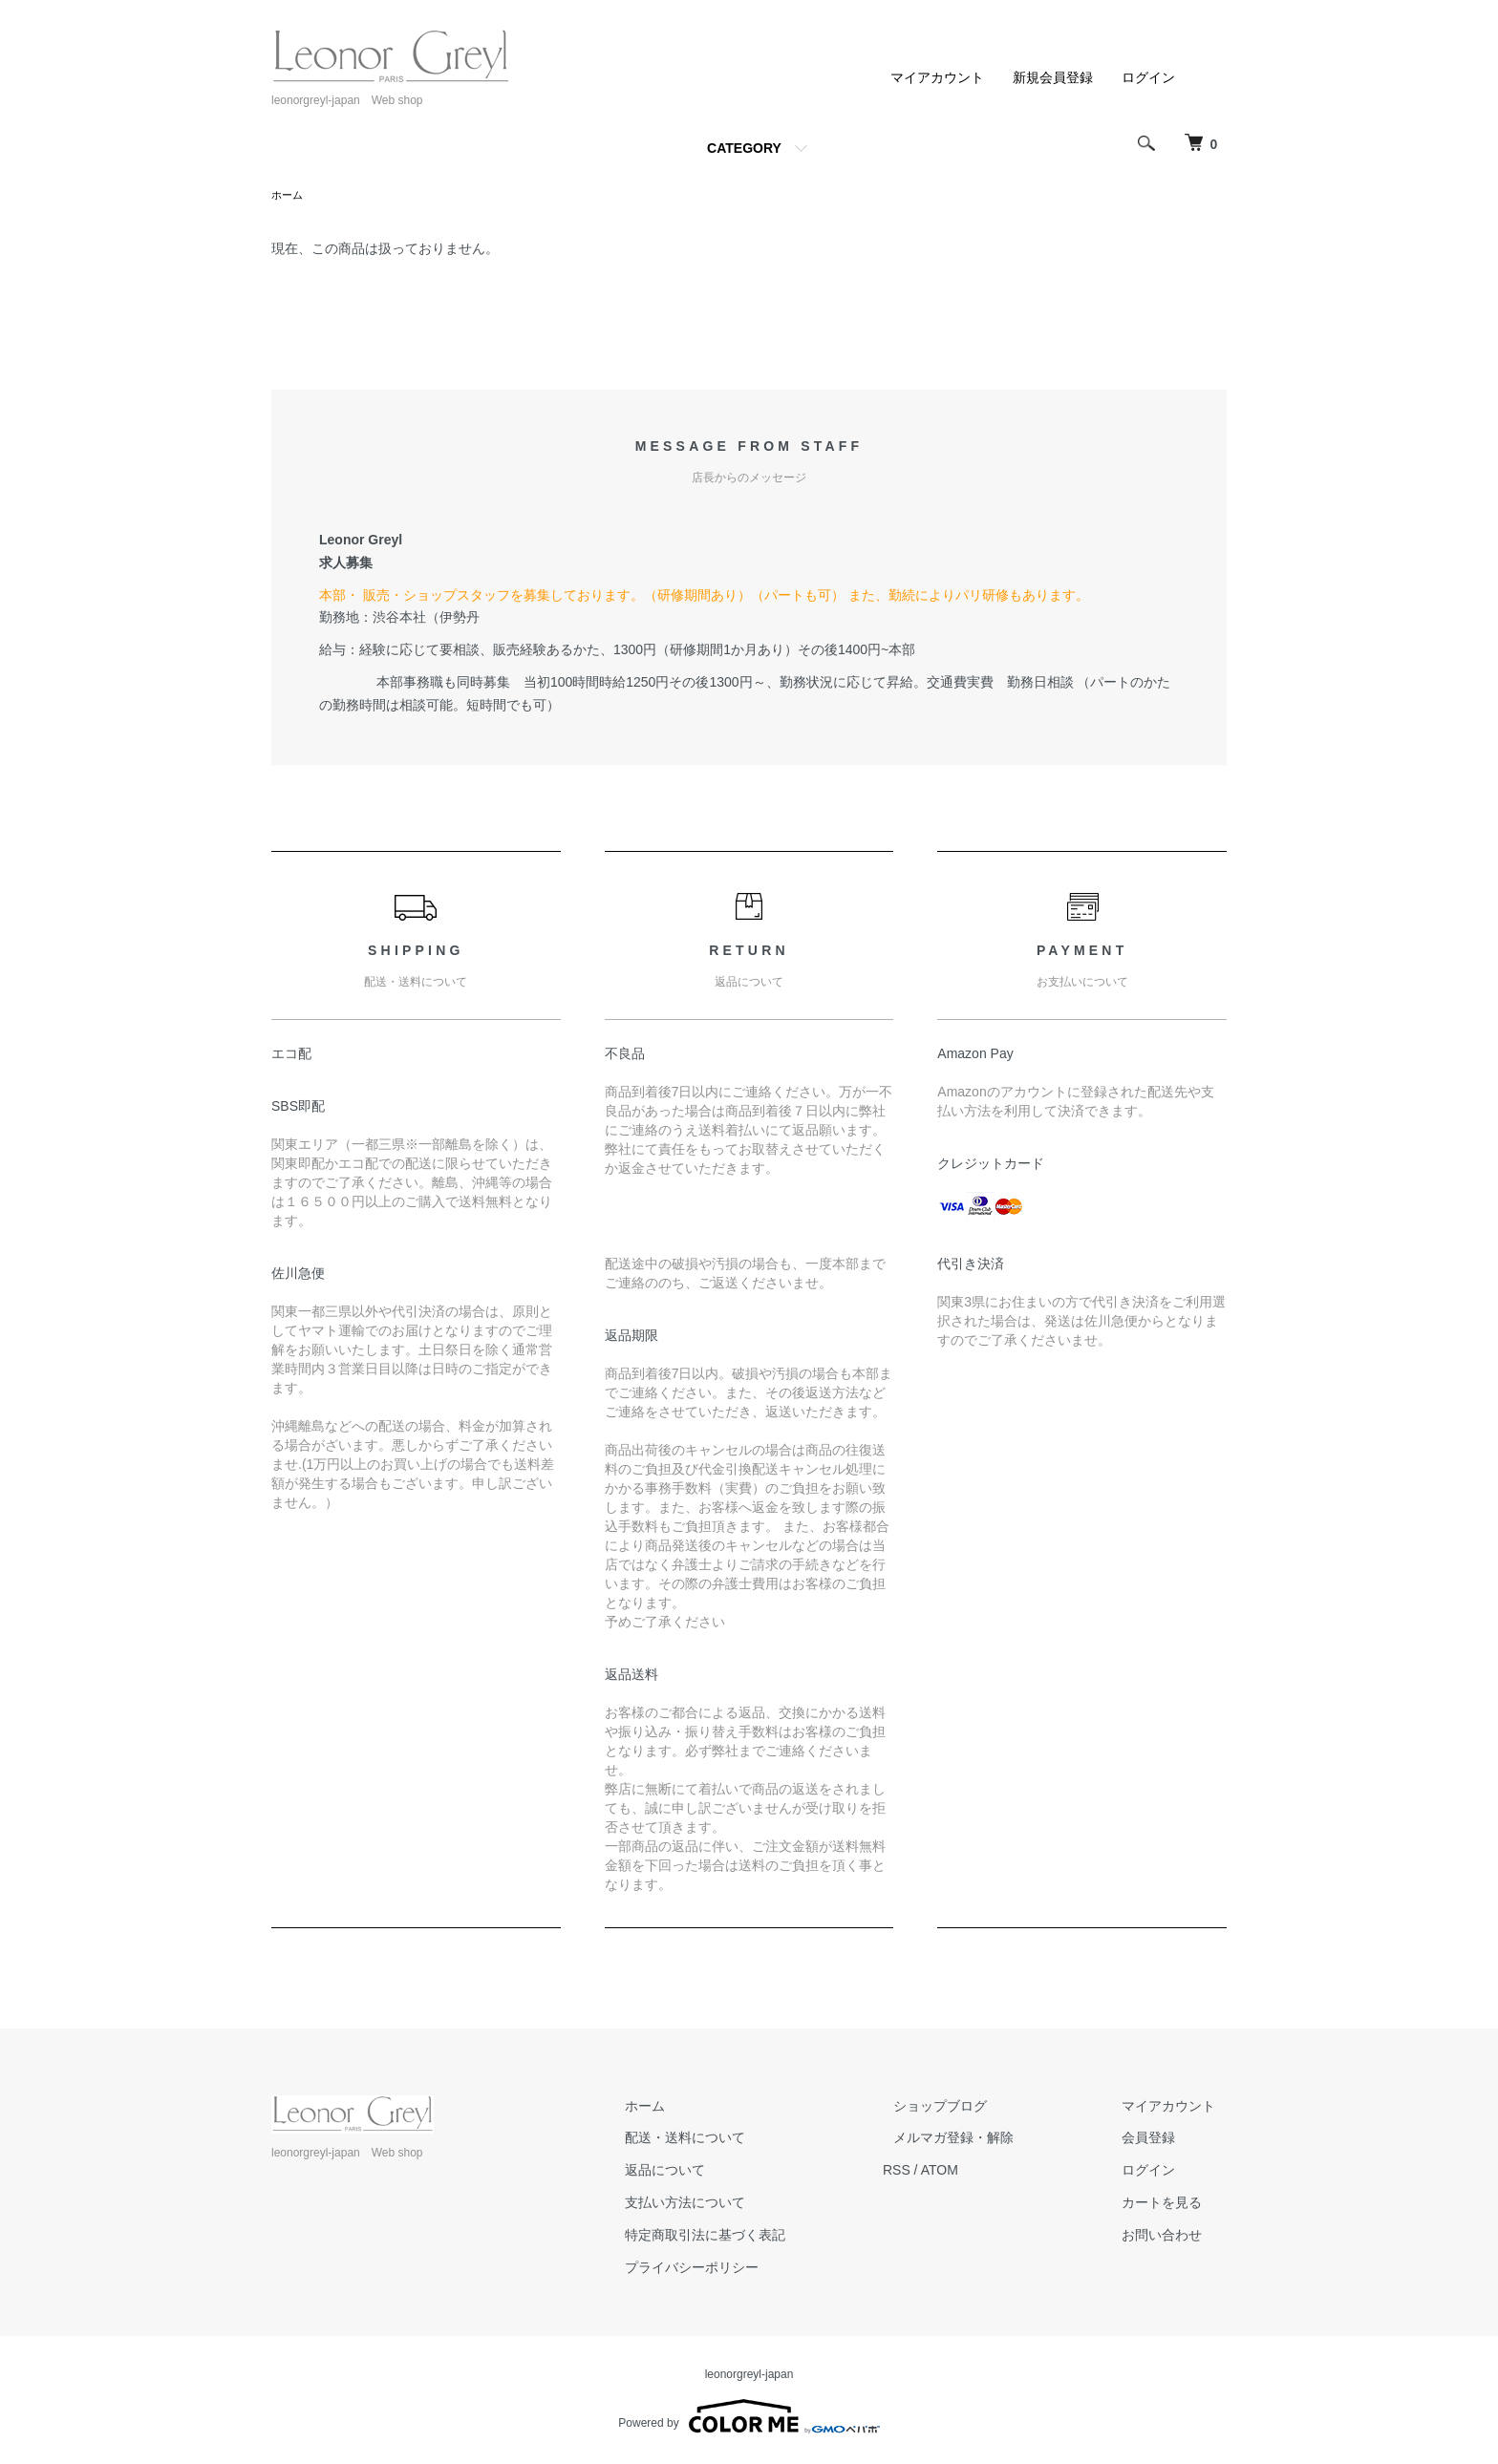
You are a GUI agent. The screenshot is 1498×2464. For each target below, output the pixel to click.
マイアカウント (937, 77)
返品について (720, 2171)
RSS (940, 2171)
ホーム (288, 195)
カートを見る (1173, 2204)
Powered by (748, 2418)
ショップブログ (973, 2107)
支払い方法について (740, 2204)
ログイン (1148, 77)
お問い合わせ (1173, 2236)
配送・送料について (740, 2139)
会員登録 (1160, 2139)
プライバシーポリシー (747, 2269)
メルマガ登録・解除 (987, 2139)
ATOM (983, 2171)
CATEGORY (744, 148)
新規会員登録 (1053, 77)
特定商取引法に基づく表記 (760, 2236)
